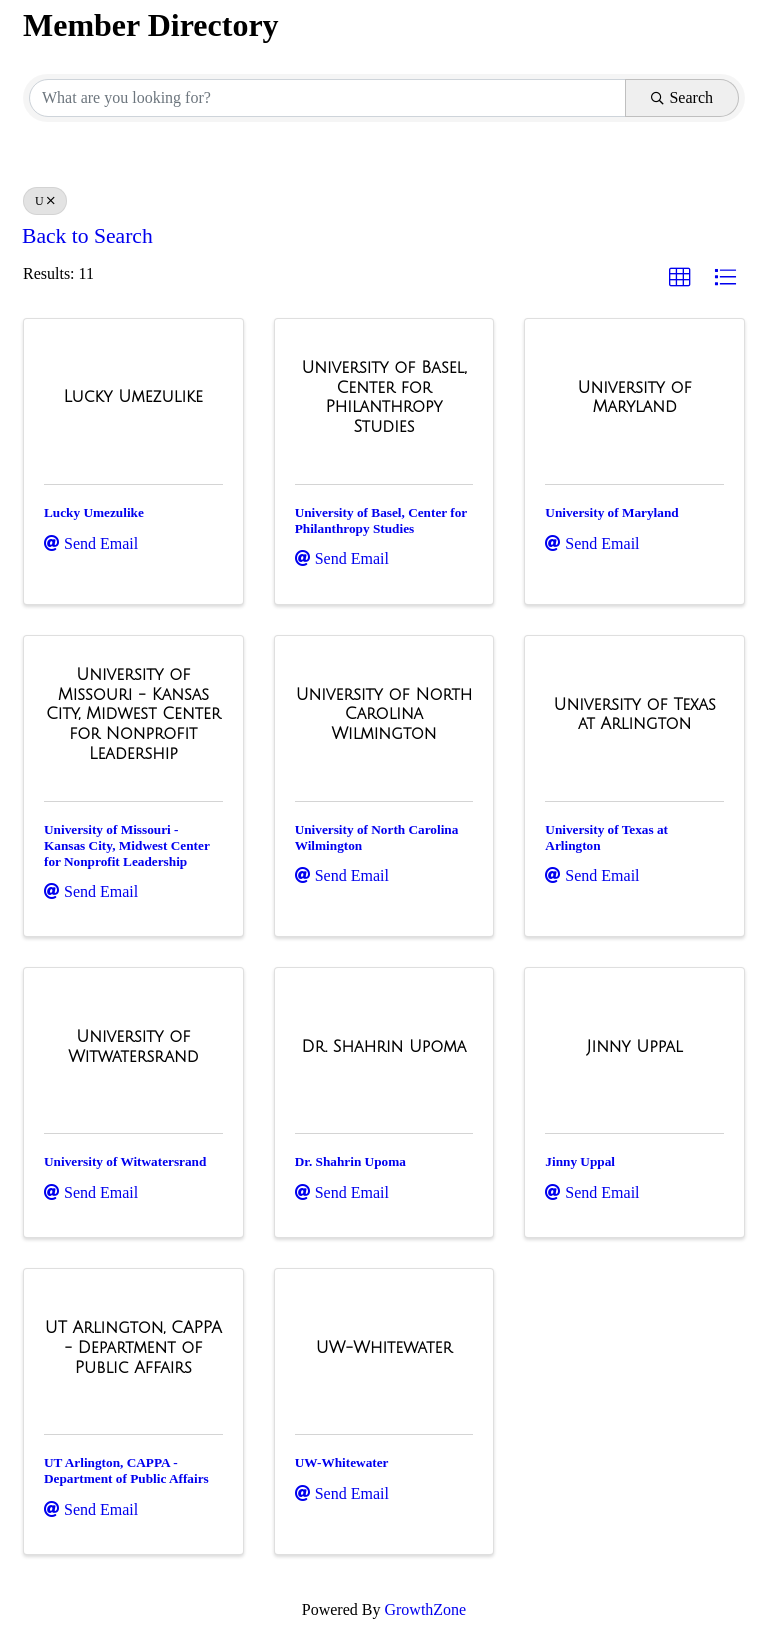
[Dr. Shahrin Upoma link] (384, 1047)
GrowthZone (425, 1609)
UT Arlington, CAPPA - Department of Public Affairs (126, 1470)
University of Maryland (611, 512)
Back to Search (87, 236)
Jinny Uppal (580, 1161)
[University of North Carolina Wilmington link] (384, 714)
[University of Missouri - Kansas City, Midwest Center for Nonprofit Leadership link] (133, 714)
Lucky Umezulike (94, 512)
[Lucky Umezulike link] (133, 397)
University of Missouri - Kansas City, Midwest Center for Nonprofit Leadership (127, 845)
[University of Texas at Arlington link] (634, 714)
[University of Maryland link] (634, 397)
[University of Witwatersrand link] (133, 1046)
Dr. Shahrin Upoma (350, 1161)
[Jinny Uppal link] (635, 1047)
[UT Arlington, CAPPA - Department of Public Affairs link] (133, 1347)
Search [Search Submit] (682, 97)
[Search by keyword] (327, 98)
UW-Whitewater (342, 1462)
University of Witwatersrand (125, 1161)
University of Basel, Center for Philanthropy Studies (381, 520)
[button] (680, 278)
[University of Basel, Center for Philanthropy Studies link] (384, 397)
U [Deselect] (45, 201)
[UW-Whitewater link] (384, 1348)
